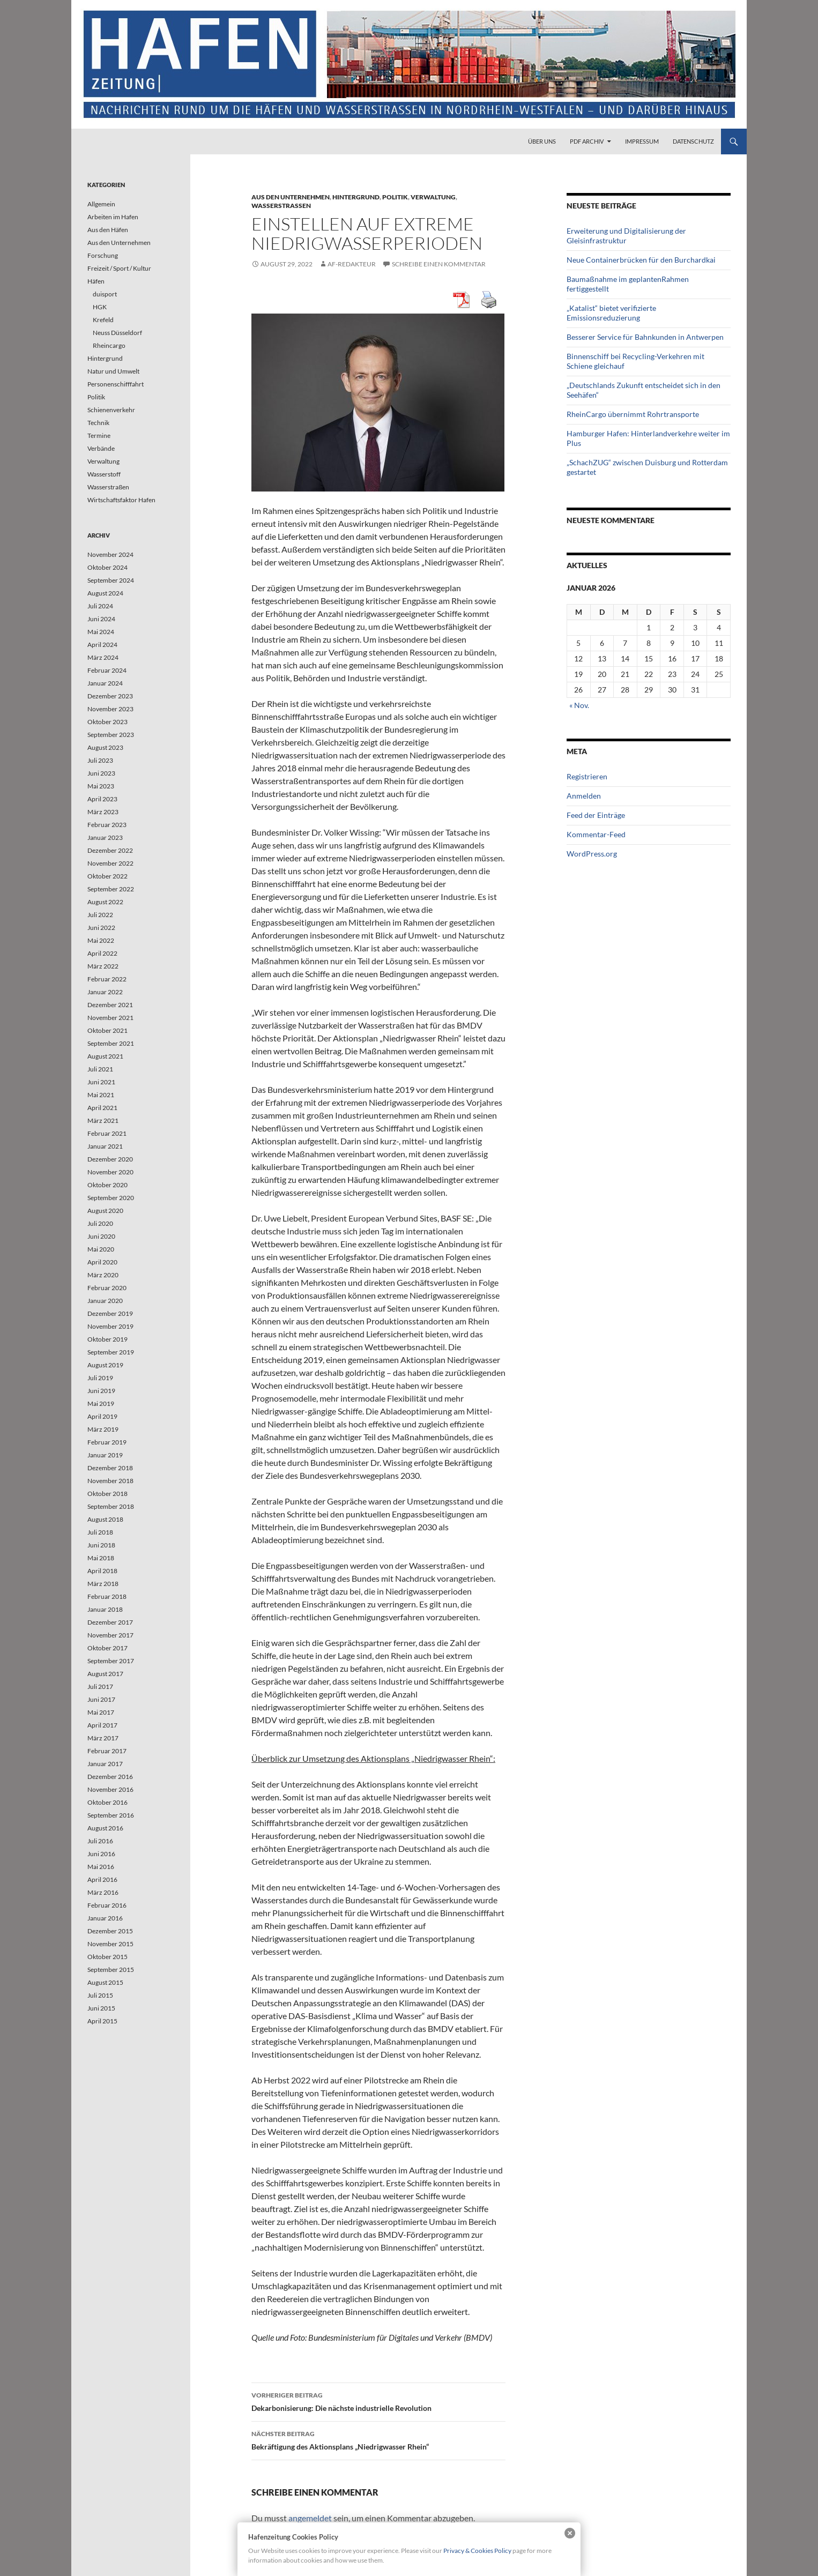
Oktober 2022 (107, 876)
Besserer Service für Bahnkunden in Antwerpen (645, 336)
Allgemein (101, 204)
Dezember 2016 (110, 1777)
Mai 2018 (100, 1558)
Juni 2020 (101, 1236)
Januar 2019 (105, 1455)
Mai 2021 (100, 1095)
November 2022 (110, 863)
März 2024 (102, 657)
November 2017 (110, 1635)
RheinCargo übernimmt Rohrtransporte (633, 414)
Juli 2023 (100, 760)
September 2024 (110, 580)
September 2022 (110, 889)
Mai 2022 (100, 940)
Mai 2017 (100, 1712)
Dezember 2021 (110, 1005)
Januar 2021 (105, 1146)
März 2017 (102, 1738)
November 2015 (110, 1944)
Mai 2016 (100, 1867)
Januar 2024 (105, 683)
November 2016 (110, 1789)
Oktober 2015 (107, 1957)
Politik (395, 197)
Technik (98, 423)
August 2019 (105, 1365)
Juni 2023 (101, 773)
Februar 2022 (107, 979)
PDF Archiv (587, 141)
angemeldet (310, 2518)
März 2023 (102, 812)
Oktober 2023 (107, 722)
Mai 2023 (100, 786)
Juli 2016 (100, 1841)
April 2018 (102, 1571)
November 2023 (110, 709)
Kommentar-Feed (596, 834)
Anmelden (584, 795)
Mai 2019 (100, 1403)
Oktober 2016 (107, 1802)
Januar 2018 (105, 1609)
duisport (105, 294)
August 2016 (105, 1828)
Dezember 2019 (110, 1313)
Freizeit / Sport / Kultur (119, 268)
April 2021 (102, 1108)
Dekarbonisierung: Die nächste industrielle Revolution (378, 2401)
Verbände (101, 448)
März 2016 (102, 1892)
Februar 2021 (107, 1133)
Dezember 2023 (110, 696)
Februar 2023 (107, 825)
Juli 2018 (100, 1532)
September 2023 (110, 735)
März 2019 (102, 1429)
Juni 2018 (101, 1545)
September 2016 (110, 1815)
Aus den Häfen (107, 230)
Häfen (96, 281)
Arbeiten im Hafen (112, 217)
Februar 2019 (107, 1442)
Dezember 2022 (110, 850)
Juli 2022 (100, 915)
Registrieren (587, 776)
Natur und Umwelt (113, 371)
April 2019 (102, 1416)
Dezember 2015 (110, 1931)
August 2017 (105, 1674)
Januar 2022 (105, 992)
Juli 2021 (100, 1069)
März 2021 (102, 1120)
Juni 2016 (101, 1854)
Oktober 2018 (107, 1494)
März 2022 (102, 966)
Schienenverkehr (111, 410)
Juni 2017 (101, 1699)
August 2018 (105, 1519)
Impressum (642, 141)
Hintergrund (356, 197)
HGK (100, 307)
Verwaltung (433, 197)
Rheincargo (109, 345)
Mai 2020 (100, 1249)
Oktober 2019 (107, 1339)
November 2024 (110, 554)
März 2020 (102, 1275)
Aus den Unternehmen (290, 197)
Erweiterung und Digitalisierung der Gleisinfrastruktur (626, 235)
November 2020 (110, 1172)
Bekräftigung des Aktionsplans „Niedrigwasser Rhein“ (378, 2439)
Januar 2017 (105, 1764)
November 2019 (110, 1326)
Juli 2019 (100, 1378)
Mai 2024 (100, 632)
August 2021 (105, 1056)
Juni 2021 (101, 1082)
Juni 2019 (101, 1391)
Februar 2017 (107, 1751)
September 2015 (110, 1969)
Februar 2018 (107, 1596)
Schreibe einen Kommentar (439, 264)
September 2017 (110, 1661)
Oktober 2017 (107, 1648)
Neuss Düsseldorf (117, 333)
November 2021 (110, 1018)
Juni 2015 (101, 2008)
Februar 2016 (107, 1905)
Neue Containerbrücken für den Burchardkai (641, 259)
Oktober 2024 (107, 567)
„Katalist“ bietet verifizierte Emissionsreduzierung (611, 312)
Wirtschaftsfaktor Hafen (121, 500)
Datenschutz (693, 141)
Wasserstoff (104, 474)
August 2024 (105, 593)
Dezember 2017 (110, 1622)
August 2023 (105, 747)
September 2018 (110, 1506)
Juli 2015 (100, 1995)
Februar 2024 (107, 670)
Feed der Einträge (596, 815)
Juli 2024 (100, 606)
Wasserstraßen (281, 206)
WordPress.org (592, 853)
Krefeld (103, 320)
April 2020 (102, 1262)
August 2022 (105, 902)
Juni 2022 (101, 928)
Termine (98, 435)
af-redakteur (352, 264)
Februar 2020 (107, 1288)
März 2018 (102, 1584)
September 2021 (110, 1043)
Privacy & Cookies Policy (477, 2551)
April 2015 (102, 2021)
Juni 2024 (101, 619)
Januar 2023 (105, 837)
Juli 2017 (100, 1686)
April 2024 (102, 645)
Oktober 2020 (107, 1185)
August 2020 (105, 1211)
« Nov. (579, 705)
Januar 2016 (105, 1918)
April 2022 (102, 953)
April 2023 (102, 799)
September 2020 (110, 1198)
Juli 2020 (100, 1223)
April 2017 (102, 1725)
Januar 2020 (105, 1301)
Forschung (102, 255)
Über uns (542, 141)
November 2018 (110, 1481)
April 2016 (102, 1879)
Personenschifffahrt (115, 384)
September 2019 (110, 1352)
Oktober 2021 (107, 1030)
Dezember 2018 (110, 1468)
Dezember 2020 (110, 1159)
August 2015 (105, 1982)
